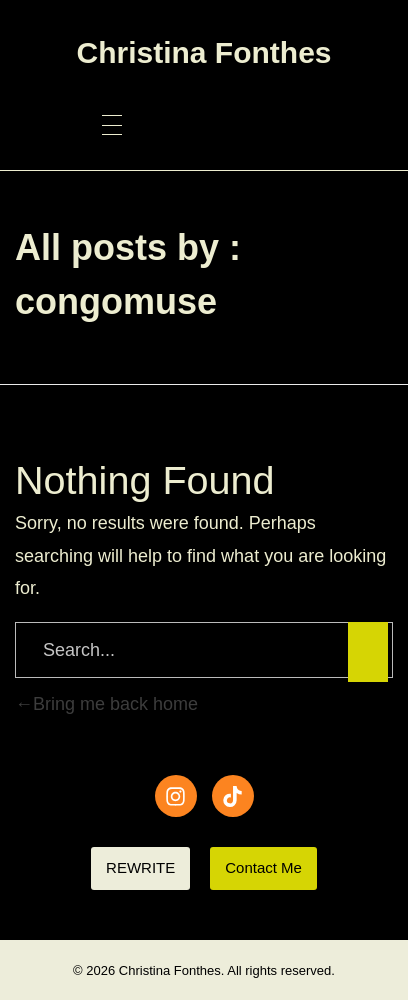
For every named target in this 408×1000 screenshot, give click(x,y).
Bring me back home (106, 704)
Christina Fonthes (203, 52)
